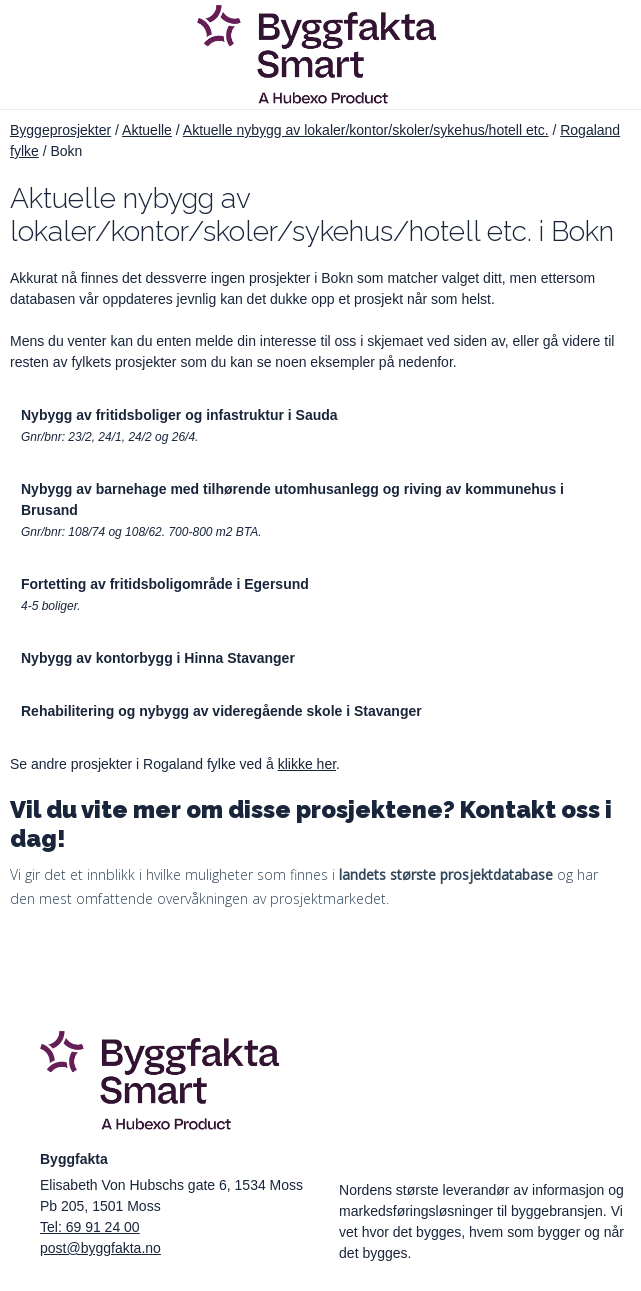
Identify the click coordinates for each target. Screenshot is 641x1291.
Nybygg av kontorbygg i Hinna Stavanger (158, 658)
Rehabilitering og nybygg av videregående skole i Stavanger (221, 711)
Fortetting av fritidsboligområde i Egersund (165, 584)
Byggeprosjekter (60, 130)
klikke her (307, 764)
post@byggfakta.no (100, 1248)
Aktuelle (147, 130)
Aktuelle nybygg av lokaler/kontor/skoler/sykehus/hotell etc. (366, 130)
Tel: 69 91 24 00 (90, 1227)
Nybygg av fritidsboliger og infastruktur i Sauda (179, 415)
